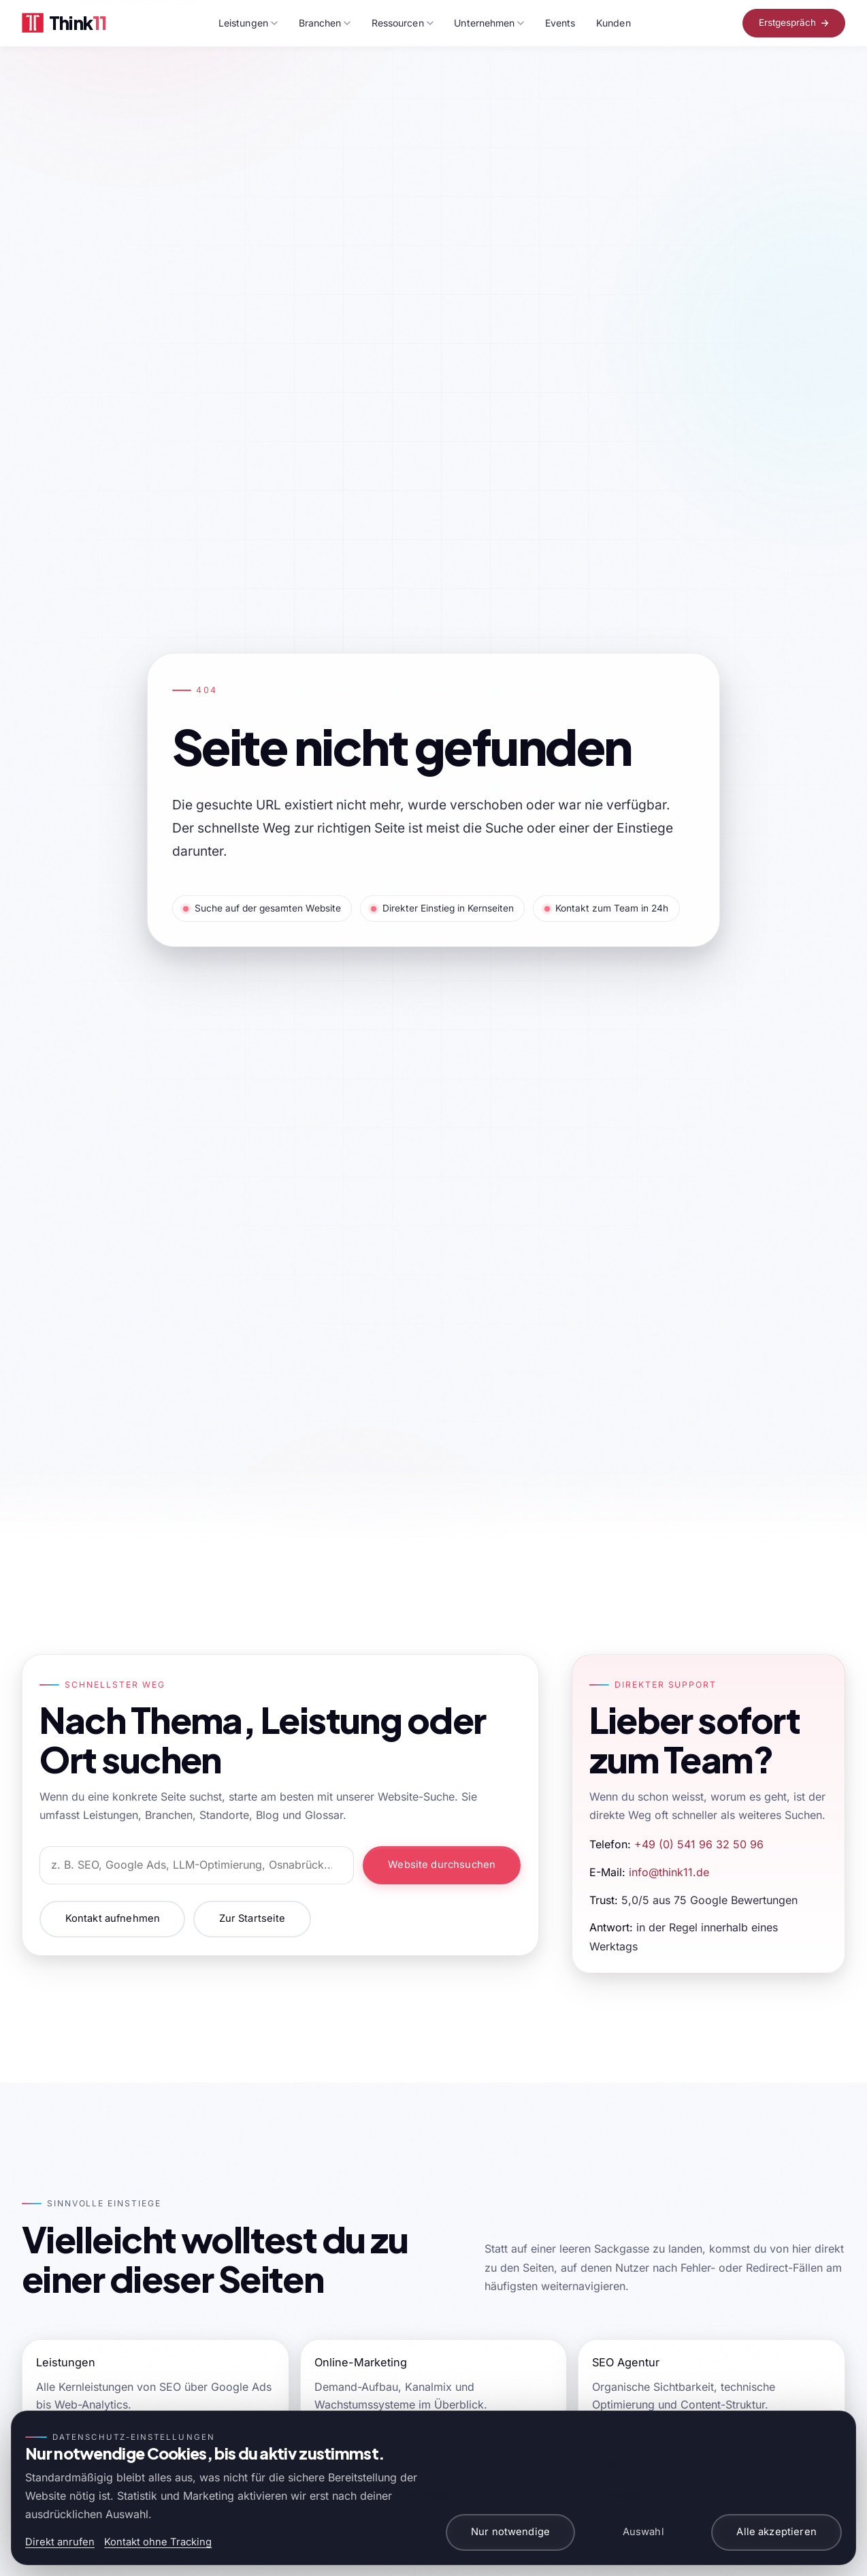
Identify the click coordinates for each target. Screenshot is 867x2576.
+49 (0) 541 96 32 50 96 (699, 1844)
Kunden (613, 23)
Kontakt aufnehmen (113, 1918)
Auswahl (643, 2532)
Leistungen (248, 23)
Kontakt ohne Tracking (158, 2542)
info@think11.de (669, 1872)
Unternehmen (489, 23)
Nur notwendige (510, 2532)
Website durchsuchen (441, 1864)
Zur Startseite (252, 1918)
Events (560, 23)
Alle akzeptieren (776, 2532)
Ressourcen (403, 23)
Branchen (325, 23)
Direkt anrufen (60, 2542)
